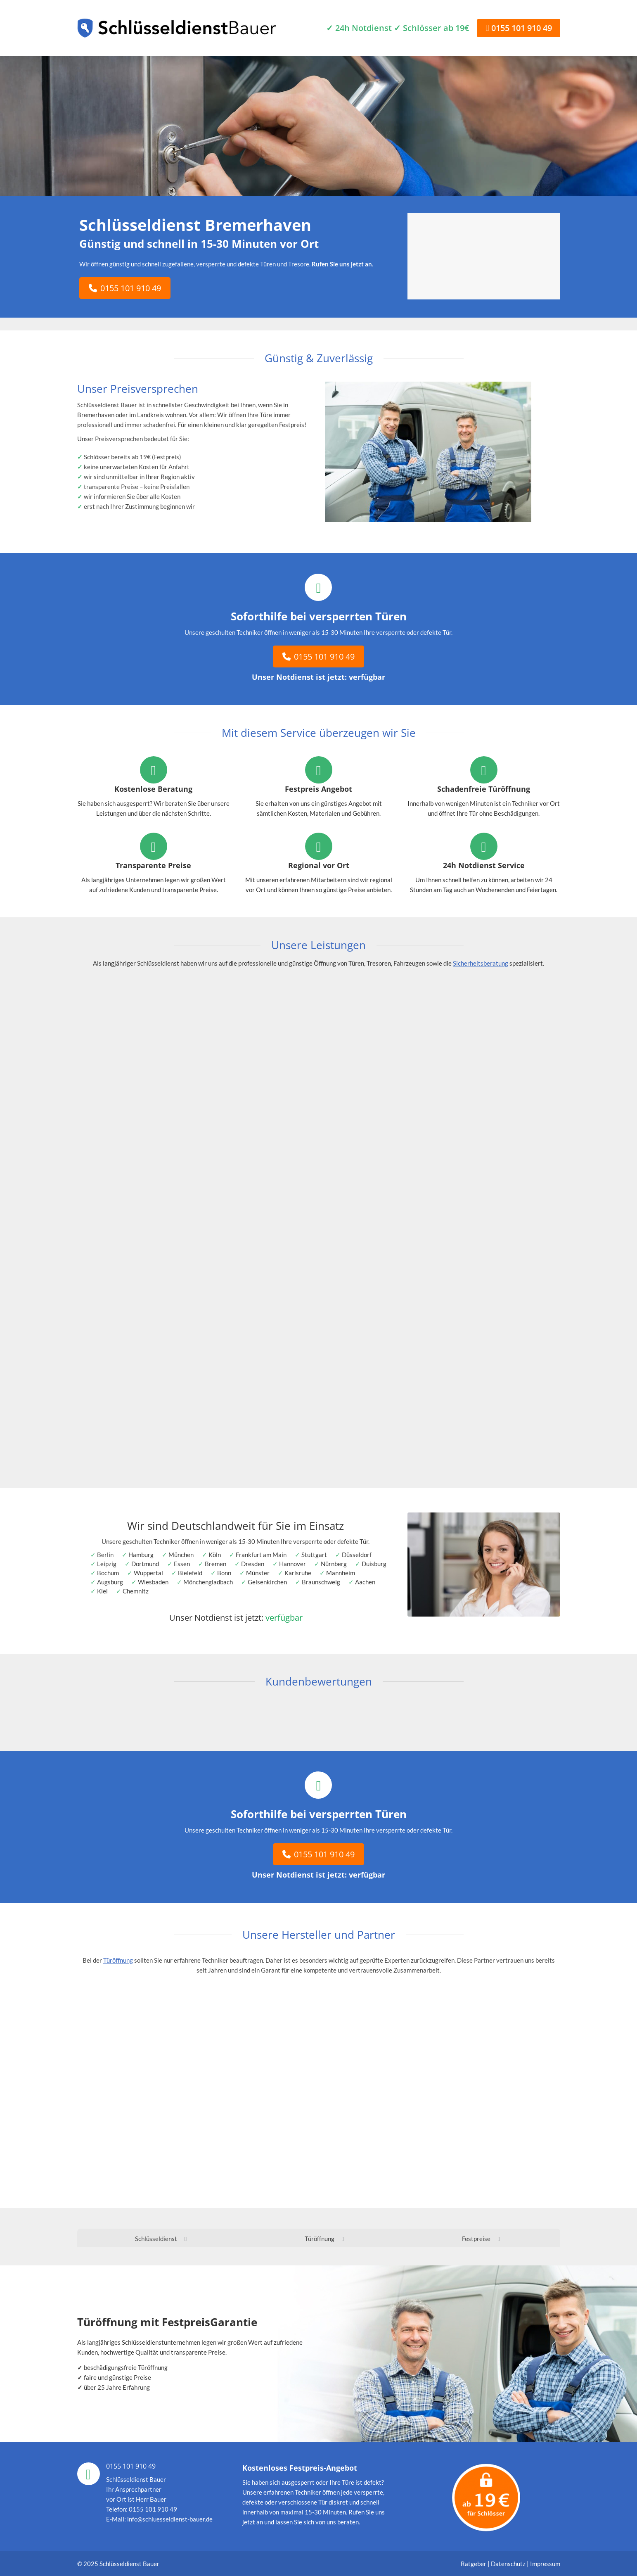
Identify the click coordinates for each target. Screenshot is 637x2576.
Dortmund (145, 1563)
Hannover (292, 1563)
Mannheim (340, 1572)
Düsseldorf (357, 1554)
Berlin (105, 1554)
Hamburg (141, 1554)
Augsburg (110, 1582)
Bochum (108, 1572)
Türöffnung (118, 1960)
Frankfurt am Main (261, 1554)
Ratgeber (474, 2563)
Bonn (224, 1572)
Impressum (545, 2563)
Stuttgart (314, 1554)
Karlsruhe (297, 1572)
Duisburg (374, 1563)
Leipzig (106, 1563)
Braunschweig (321, 1582)
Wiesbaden (153, 1582)
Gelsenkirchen (267, 1582)
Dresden (252, 1563)
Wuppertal (148, 1572)
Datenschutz (508, 2563)
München (181, 1554)
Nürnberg (334, 1563)
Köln (214, 1554)
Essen (182, 1563)
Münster (258, 1572)
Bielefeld (190, 1572)
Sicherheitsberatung (480, 963)
